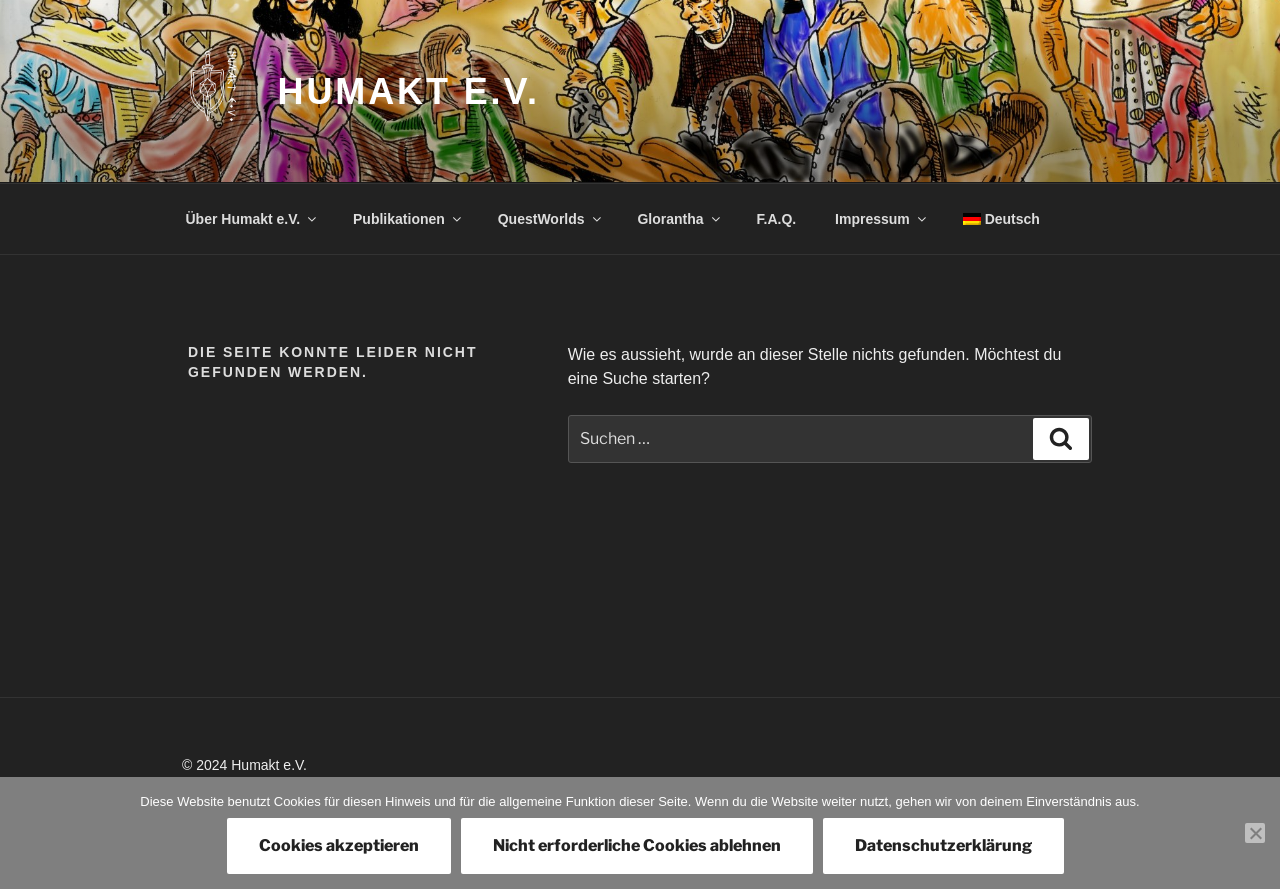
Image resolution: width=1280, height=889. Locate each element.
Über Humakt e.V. (253, 219)
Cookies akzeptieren (339, 845)
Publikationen (408, 219)
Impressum (882, 219)
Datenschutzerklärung (943, 845)
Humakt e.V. (409, 91)
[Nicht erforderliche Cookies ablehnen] (1255, 833)
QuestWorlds (551, 219)
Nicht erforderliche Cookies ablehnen (637, 845)
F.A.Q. (777, 219)
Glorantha (679, 219)
